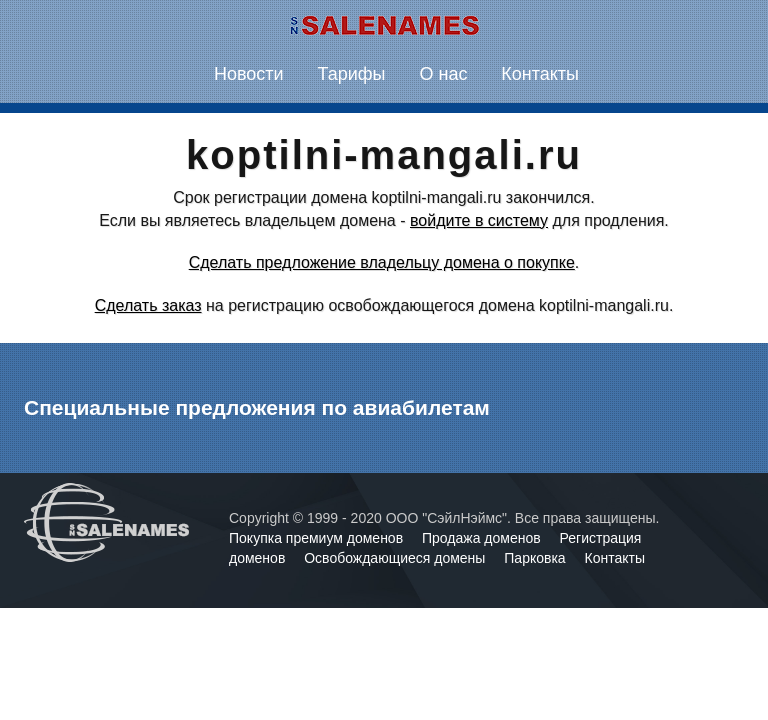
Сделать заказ (148, 305)
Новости (249, 74)
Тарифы (352, 74)
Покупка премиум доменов (318, 538)
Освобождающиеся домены (396, 558)
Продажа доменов (483, 538)
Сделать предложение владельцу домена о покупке (382, 262)
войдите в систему (479, 220)
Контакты (540, 74)
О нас (443, 74)
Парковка (536, 558)
